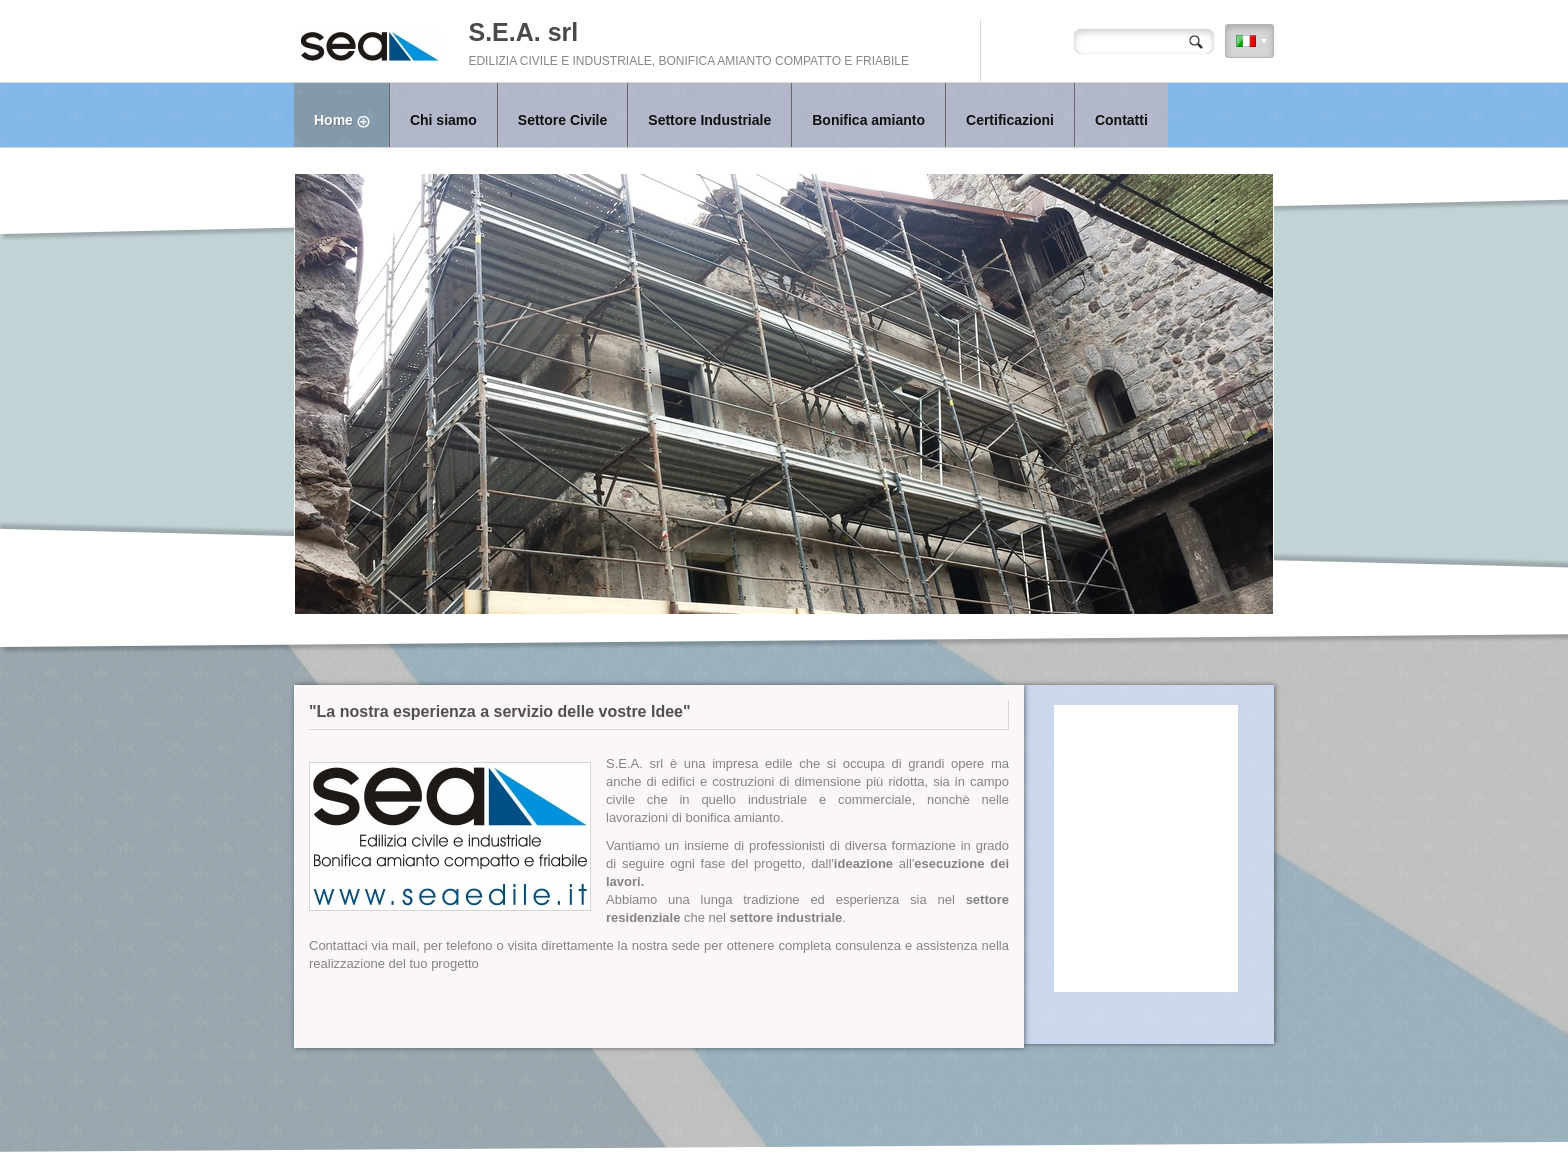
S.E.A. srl (523, 32)
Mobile (994, 1117)
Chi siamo (443, 120)
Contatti (1121, 120)
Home (351, 122)
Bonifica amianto (868, 120)
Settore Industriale (709, 120)
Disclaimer (949, 1117)
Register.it (897, 1117)
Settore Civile (562, 120)
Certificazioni (1010, 120)
